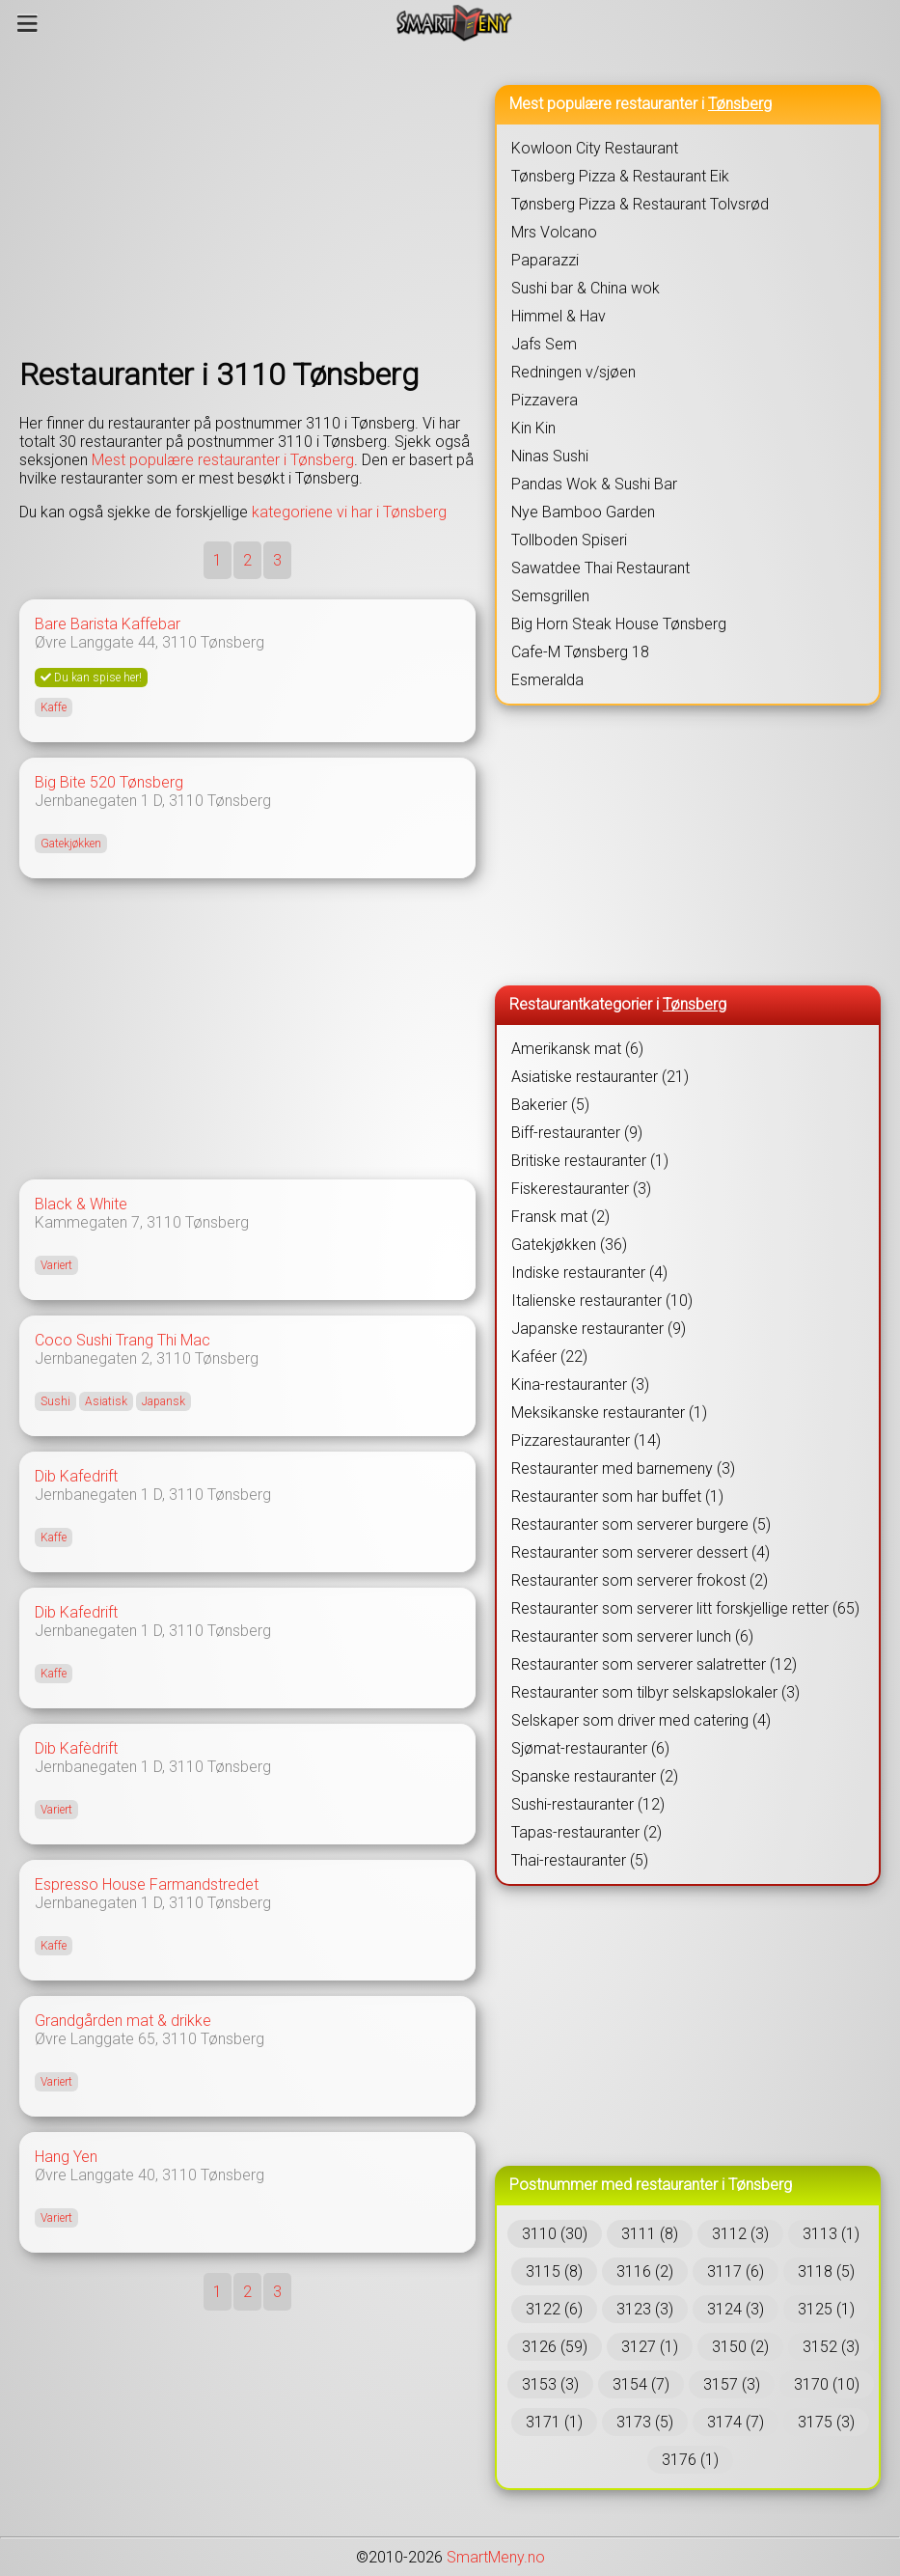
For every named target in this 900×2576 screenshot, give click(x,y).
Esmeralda (547, 680)
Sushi (55, 1401)
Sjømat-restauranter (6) (590, 1748)
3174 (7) (735, 2422)
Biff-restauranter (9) (576, 1132)
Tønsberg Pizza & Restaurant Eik (620, 176)
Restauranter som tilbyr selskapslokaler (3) (655, 1692)
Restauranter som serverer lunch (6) (632, 1636)
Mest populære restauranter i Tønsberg (223, 460)
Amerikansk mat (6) (577, 1048)
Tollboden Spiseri (569, 540)
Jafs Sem (544, 344)
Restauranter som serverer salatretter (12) (654, 1664)
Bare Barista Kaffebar (107, 624)
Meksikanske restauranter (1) (609, 1412)
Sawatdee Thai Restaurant (600, 568)
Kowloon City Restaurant (594, 148)
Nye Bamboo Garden (583, 512)
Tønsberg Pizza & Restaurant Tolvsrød (640, 204)
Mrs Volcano (554, 232)
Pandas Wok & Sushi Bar (594, 484)
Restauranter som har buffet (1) (617, 1496)
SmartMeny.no (496, 2557)
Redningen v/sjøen (573, 372)
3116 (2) (644, 2271)
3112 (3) (740, 2234)
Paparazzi (545, 260)
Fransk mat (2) (560, 1216)
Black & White (81, 1204)
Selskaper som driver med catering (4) (641, 1720)
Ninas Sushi (549, 456)
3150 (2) (740, 2347)
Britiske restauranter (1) (589, 1160)
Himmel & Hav (558, 316)
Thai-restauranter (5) (579, 1860)
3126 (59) (554, 2347)
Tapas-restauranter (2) (586, 1832)
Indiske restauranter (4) (589, 1272)
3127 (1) (649, 2347)
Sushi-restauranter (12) (588, 1804)
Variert (56, 1265)
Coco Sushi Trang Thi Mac (122, 1340)
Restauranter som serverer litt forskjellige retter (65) (685, 1608)
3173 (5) (644, 2422)
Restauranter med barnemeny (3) (623, 1468)
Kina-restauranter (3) (580, 1384)
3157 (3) (731, 2384)
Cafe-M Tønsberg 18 (580, 652)
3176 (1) (690, 2460)
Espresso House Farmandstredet (147, 1884)
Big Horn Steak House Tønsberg (618, 624)
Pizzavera (544, 400)
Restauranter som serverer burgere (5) (641, 1524)
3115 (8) (554, 2271)
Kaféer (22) (549, 1356)
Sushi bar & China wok (585, 288)
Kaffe (54, 707)
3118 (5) (826, 2271)
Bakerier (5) (550, 1104)
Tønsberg (232, 642)
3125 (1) (826, 2309)
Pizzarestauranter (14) (586, 1440)
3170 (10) (826, 2384)
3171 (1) (554, 2422)
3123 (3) (644, 2309)
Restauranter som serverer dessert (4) (640, 1552)
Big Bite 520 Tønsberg (109, 782)
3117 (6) (735, 2271)
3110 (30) (554, 2234)
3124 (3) (735, 2309)
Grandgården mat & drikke (123, 2020)
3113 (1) (831, 2234)
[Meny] (27, 23)
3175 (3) (826, 2422)
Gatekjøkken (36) (569, 1244)
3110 (179, 642)
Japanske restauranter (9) (598, 1328)
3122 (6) (554, 2309)
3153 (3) (550, 2384)
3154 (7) (641, 2384)
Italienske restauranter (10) (602, 1300)
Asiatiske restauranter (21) (600, 1076)
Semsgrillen (550, 596)
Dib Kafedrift (76, 1476)
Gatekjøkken (71, 843)
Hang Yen (66, 2156)
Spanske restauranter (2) (594, 1776)
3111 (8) (649, 2234)
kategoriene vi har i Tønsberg (349, 512)
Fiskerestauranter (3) (581, 1188)
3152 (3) (831, 2347)
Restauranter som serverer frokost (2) (639, 1580)
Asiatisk (106, 1401)
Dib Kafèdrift (76, 1748)
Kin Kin (533, 428)
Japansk (163, 1401)
